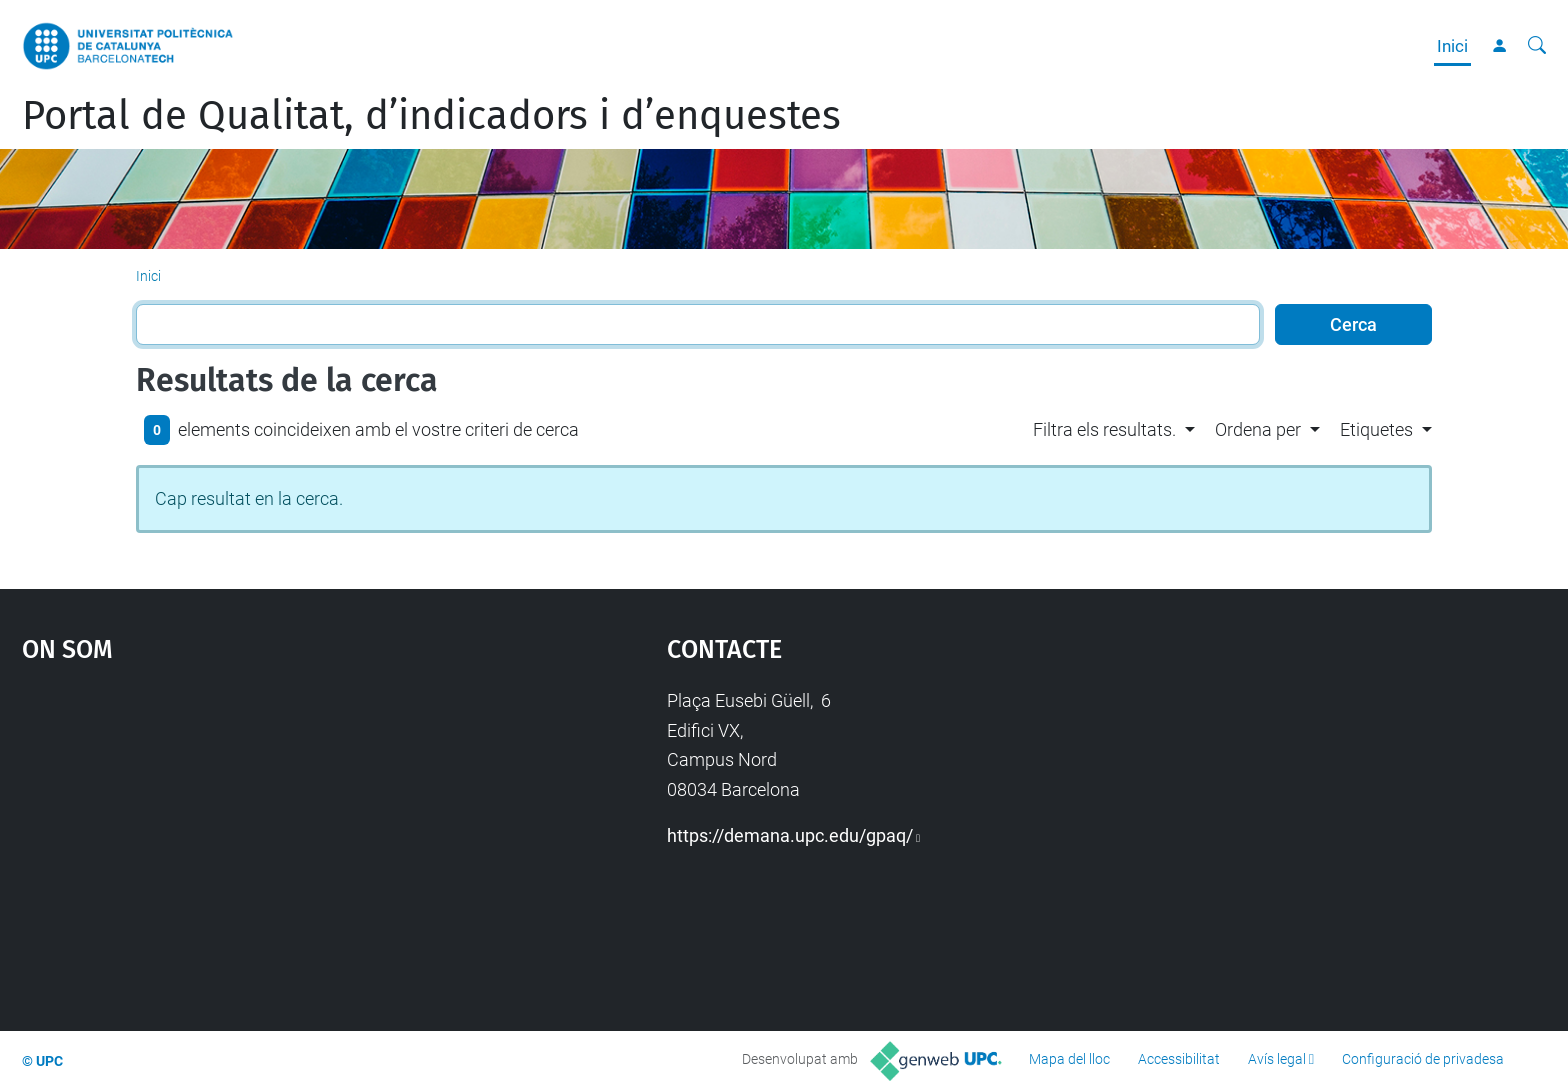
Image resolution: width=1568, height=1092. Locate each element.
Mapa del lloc (1069, 1059)
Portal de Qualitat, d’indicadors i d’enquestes (431, 116)
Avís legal (1277, 1059)
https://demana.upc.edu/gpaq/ (790, 835)
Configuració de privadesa (1423, 1059)
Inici (1452, 46)
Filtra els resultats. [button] (1104, 429)
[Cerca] (1537, 46)
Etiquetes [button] (1376, 429)
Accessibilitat (1179, 1059)
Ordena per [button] (1258, 429)
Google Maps (268, 836)
